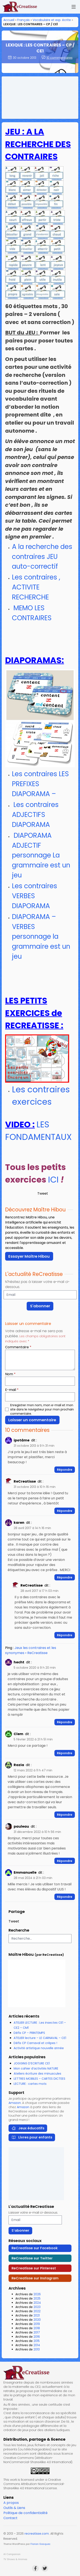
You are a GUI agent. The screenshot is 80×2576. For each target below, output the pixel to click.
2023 (37, 2307)
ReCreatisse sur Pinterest (34, 2268)
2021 (36, 2315)
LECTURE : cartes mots (30, 2084)
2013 (36, 2349)
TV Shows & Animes (15, 2559)
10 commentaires (60, 58)
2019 (36, 2324)
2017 (36, 2332)
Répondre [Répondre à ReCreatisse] (64, 1511)
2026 (37, 2294)
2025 (37, 2298)
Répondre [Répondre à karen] (64, 1577)
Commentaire (18, 1347)
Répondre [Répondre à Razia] (64, 1815)
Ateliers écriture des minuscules (37, 2073)
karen (19, 1522)
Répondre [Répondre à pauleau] (64, 1861)
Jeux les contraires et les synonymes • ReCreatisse (30, 1650)
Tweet (42, 1193)
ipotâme (21, 1440)
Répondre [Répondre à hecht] (64, 1722)
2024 (37, 2303)
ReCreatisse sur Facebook (35, 2248)
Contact (10, 2518)
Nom (10, 1374)
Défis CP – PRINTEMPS (29, 2033)
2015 (36, 2341)
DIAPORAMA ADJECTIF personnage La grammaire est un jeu (41, 855)
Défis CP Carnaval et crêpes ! (35, 2043)
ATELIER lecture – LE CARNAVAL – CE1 (40, 2038)
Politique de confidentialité (25, 2512)
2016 (36, 2337)
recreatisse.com (37, 2533)
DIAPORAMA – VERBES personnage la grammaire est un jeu (41, 936)
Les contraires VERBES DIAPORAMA (34, 896)
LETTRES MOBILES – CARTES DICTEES (39, 2079)
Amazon (15, 2103)
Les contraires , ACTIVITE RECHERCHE (36, 587)
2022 (37, 2311)
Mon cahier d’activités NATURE (36, 2068)
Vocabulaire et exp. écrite (52, 20)
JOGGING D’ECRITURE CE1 (32, 2063)
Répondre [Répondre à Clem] (64, 1753)
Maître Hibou (21, 1954)
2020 (37, 2320)
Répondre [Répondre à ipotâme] (64, 1470)
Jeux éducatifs (28, 2128)
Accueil (8, 20)
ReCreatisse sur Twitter (32, 2258)
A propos (11, 2502)
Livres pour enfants (32, 2137)
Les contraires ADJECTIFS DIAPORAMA (35, 814)
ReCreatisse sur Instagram (35, 2278)
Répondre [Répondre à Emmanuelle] (64, 1897)
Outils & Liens (14, 2507)
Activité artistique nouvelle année (39, 2048)
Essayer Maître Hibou (29, 1256)
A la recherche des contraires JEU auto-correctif (42, 556)
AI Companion (11, 2554)
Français (23, 20)
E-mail (12, 1389)
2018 (36, 2328)
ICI (53, 1180)
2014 (36, 2345)
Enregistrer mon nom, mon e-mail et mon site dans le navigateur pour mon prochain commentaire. (42, 1409)
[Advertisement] (40, 97)
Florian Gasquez (40, 2544)
